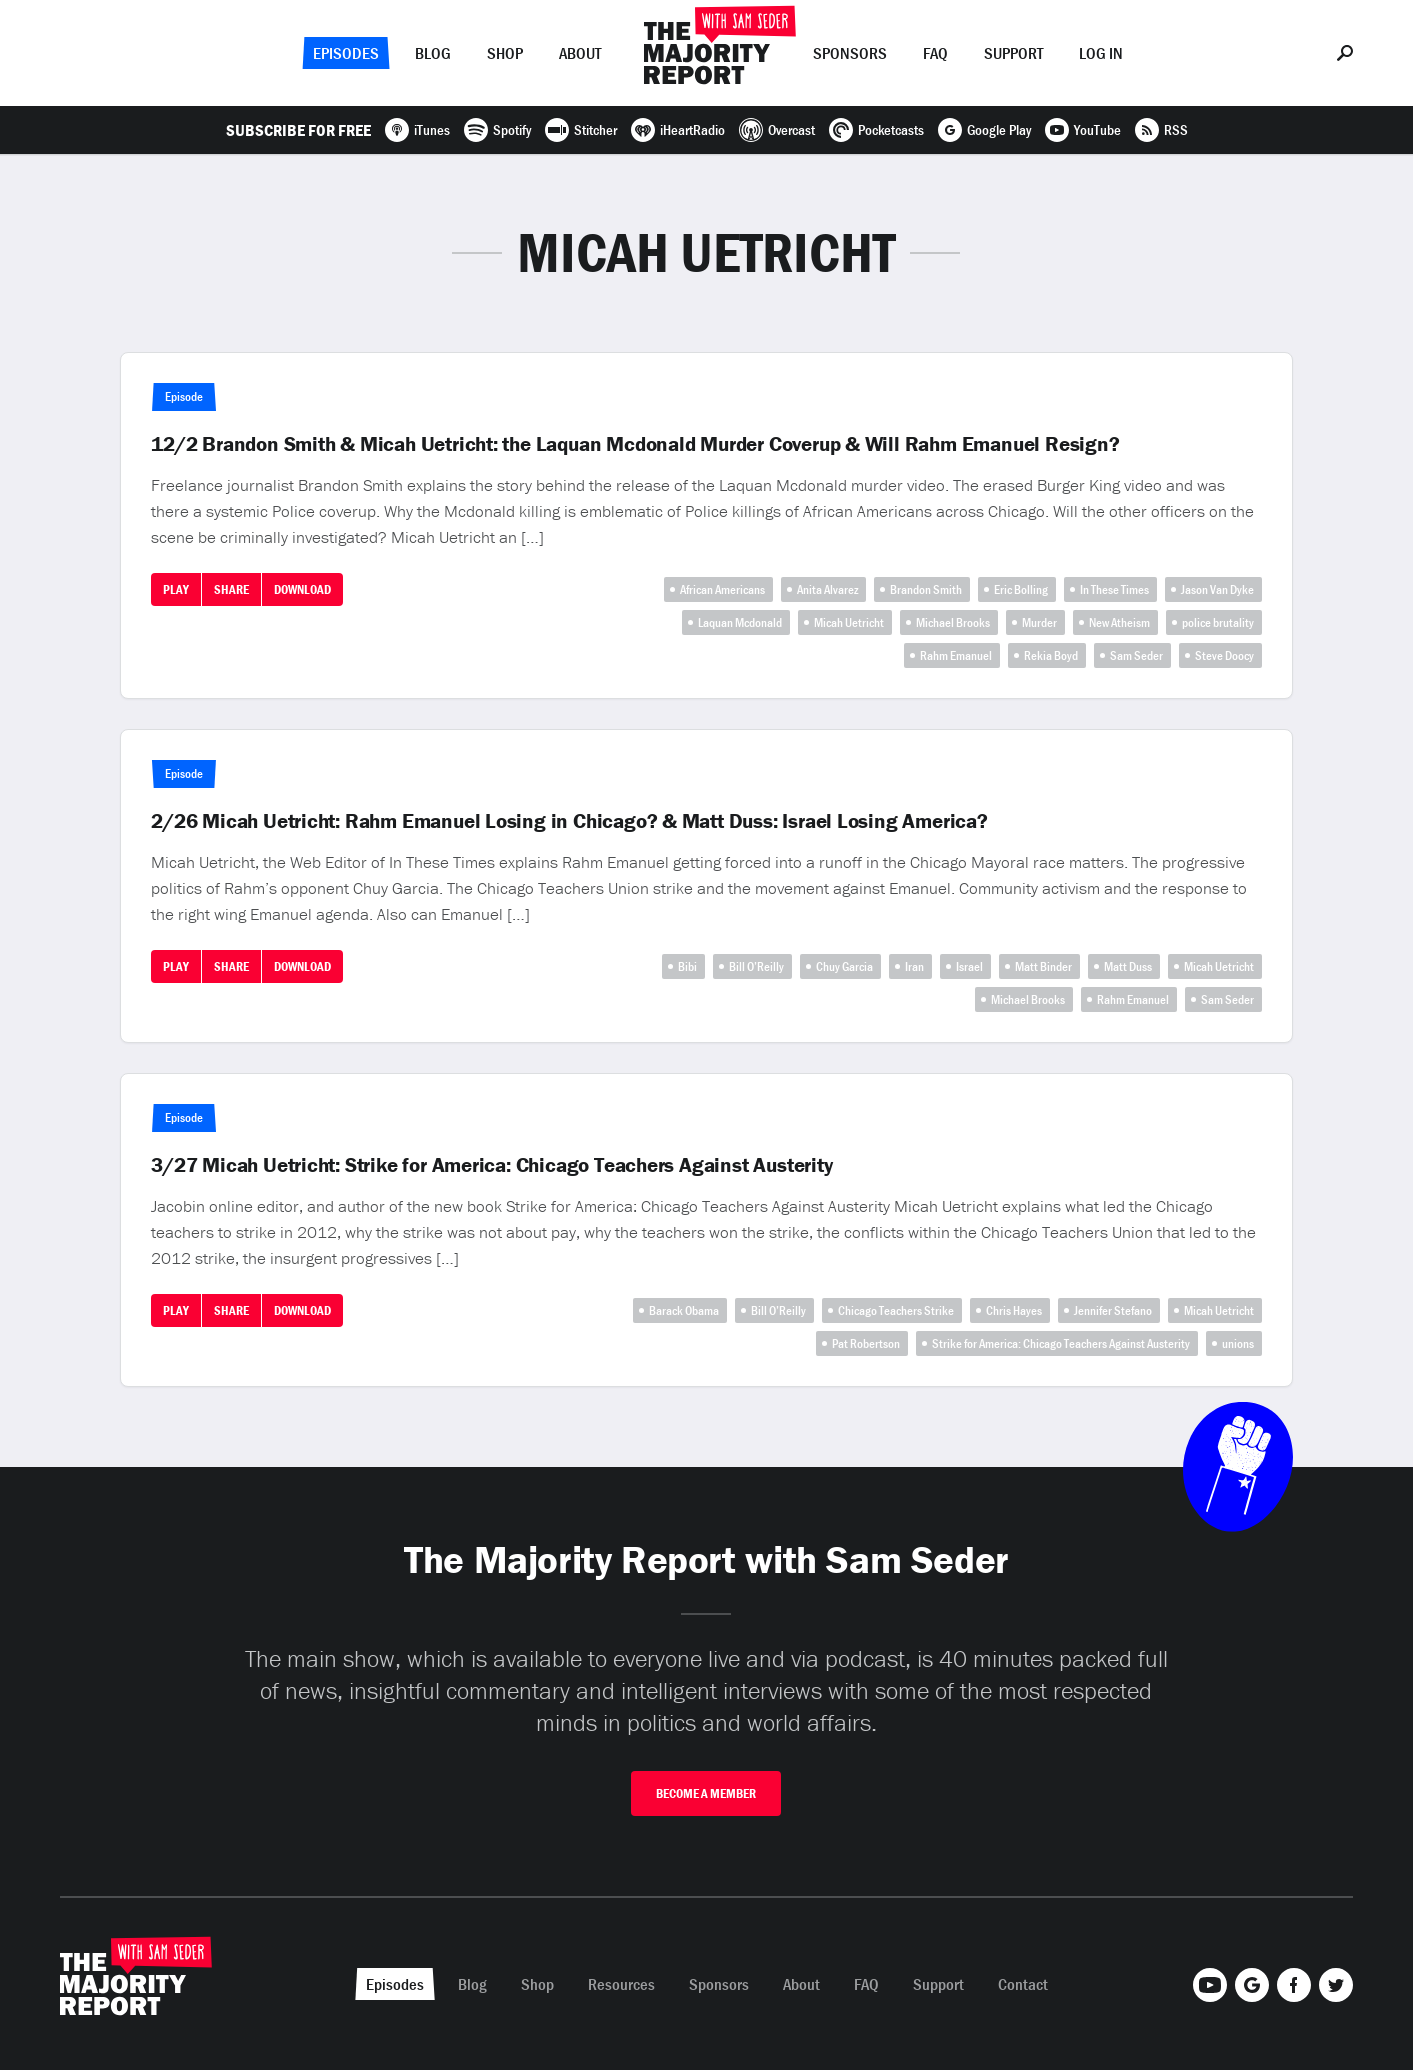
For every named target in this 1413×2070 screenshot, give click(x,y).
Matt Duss (1128, 966)
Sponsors (850, 53)
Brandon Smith (926, 589)
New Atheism (1119, 622)
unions (1238, 1343)
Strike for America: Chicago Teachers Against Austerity (1061, 1343)
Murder (1039, 622)
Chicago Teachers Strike (896, 1310)
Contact (1023, 1984)
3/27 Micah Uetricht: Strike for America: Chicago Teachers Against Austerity (491, 1165)
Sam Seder (1136, 655)
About (580, 53)
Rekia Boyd (1051, 655)
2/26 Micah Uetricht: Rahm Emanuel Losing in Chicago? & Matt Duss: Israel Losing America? (569, 821)
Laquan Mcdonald (740, 622)
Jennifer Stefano (1113, 1310)
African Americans (722, 589)
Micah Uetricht (849, 622)
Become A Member (706, 1793)
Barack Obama (684, 1310)
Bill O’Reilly (756, 966)
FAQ (935, 53)
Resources (621, 1984)
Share (231, 589)
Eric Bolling (1021, 589)
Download (302, 589)
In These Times (1114, 589)
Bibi (687, 966)
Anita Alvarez (827, 589)
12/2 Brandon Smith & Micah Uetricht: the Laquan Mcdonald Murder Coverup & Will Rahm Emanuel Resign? (635, 444)
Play (176, 589)
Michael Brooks (953, 622)
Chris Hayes (1014, 1310)
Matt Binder (1043, 966)
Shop (505, 53)
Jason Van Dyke (1217, 589)
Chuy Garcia (844, 966)
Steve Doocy (1224, 655)
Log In (1101, 53)
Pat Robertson (866, 1343)
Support (1013, 53)
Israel (969, 966)
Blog (433, 53)
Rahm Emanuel (956, 655)
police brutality (1218, 622)
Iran (914, 966)
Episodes (346, 53)
